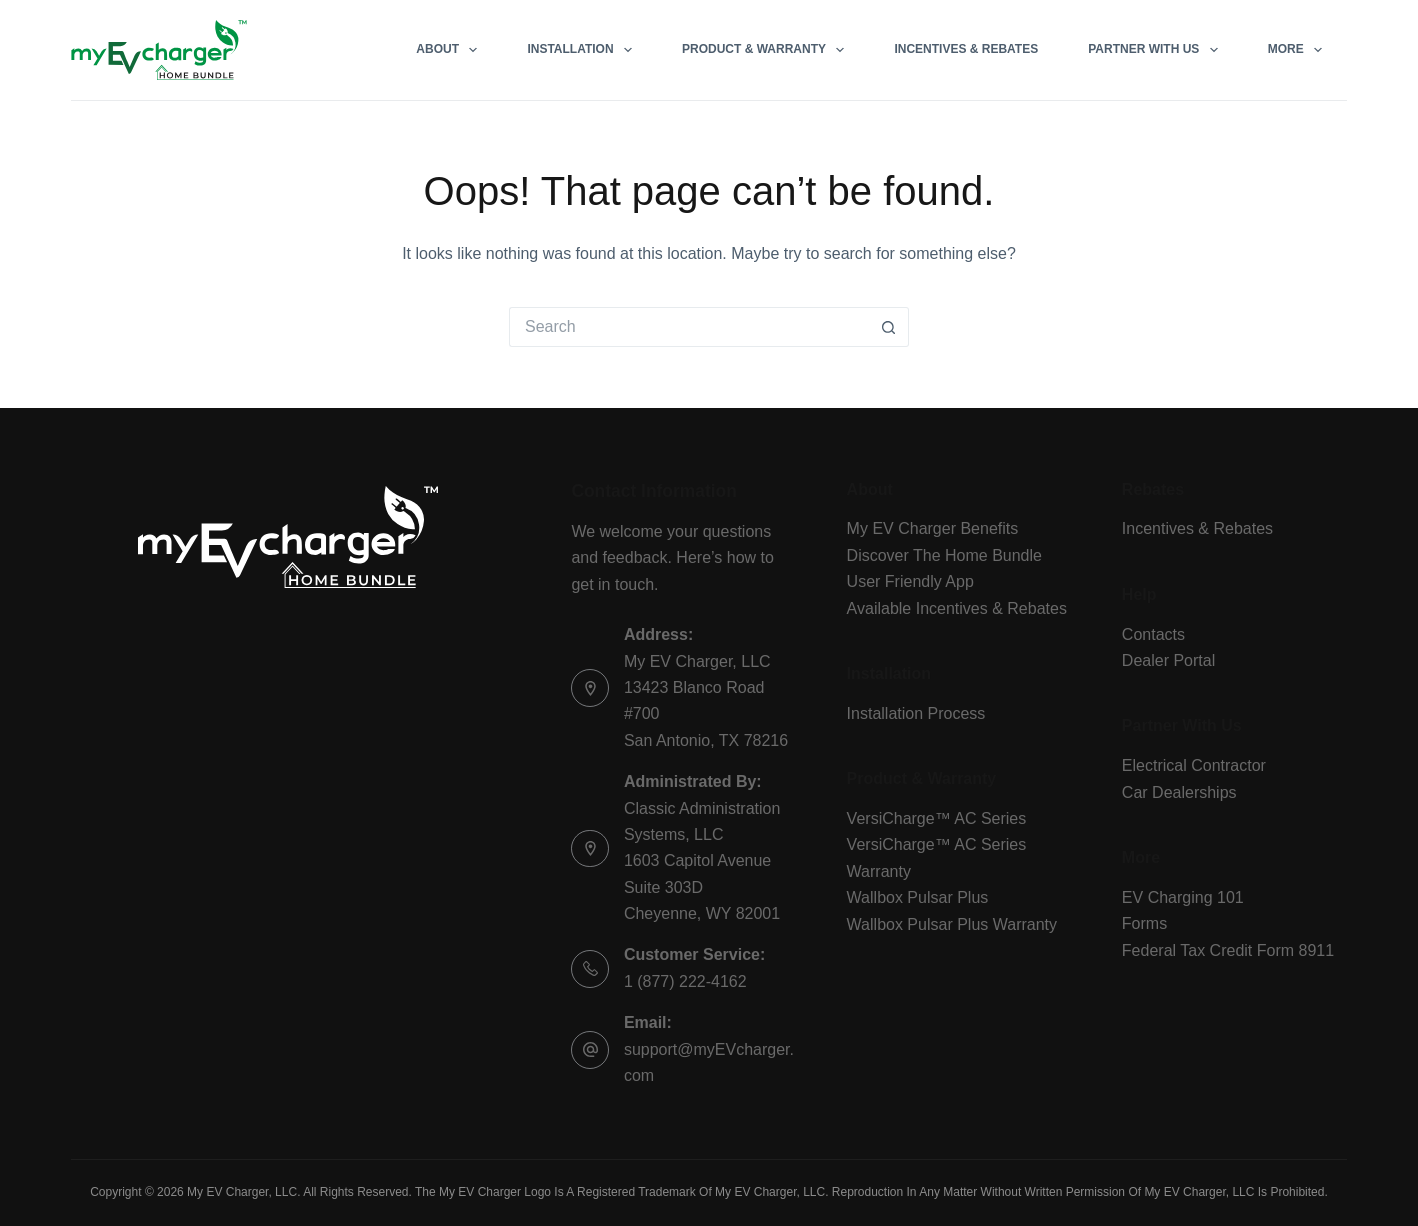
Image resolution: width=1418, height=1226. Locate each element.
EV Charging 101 (1183, 897)
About (450, 50)
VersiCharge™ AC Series (937, 818)
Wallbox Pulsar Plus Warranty (952, 924)
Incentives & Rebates (966, 49)
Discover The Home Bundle (944, 555)
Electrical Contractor (1194, 765)
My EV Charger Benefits (933, 528)
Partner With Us (1157, 50)
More (1299, 50)
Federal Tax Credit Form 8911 (1228, 950)
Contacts (1153, 634)
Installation (583, 50)
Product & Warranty (767, 50)
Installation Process (916, 713)
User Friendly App (910, 581)
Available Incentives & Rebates (957, 608)
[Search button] (889, 327)
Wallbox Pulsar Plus (918, 897)
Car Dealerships (1179, 792)
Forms (1144, 923)
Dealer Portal (1168, 660)
